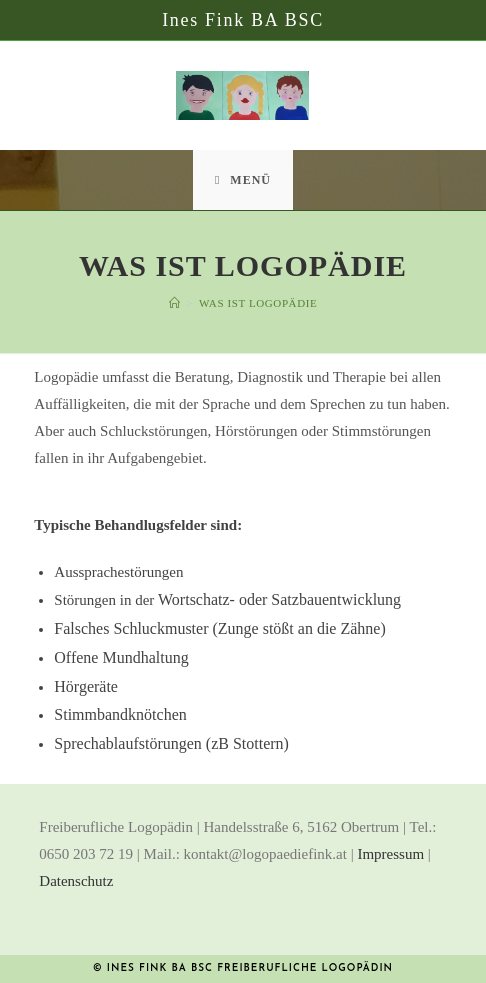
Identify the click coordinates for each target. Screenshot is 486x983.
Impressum (390, 854)
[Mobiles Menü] (243, 180)
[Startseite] (175, 303)
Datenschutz (76, 881)
